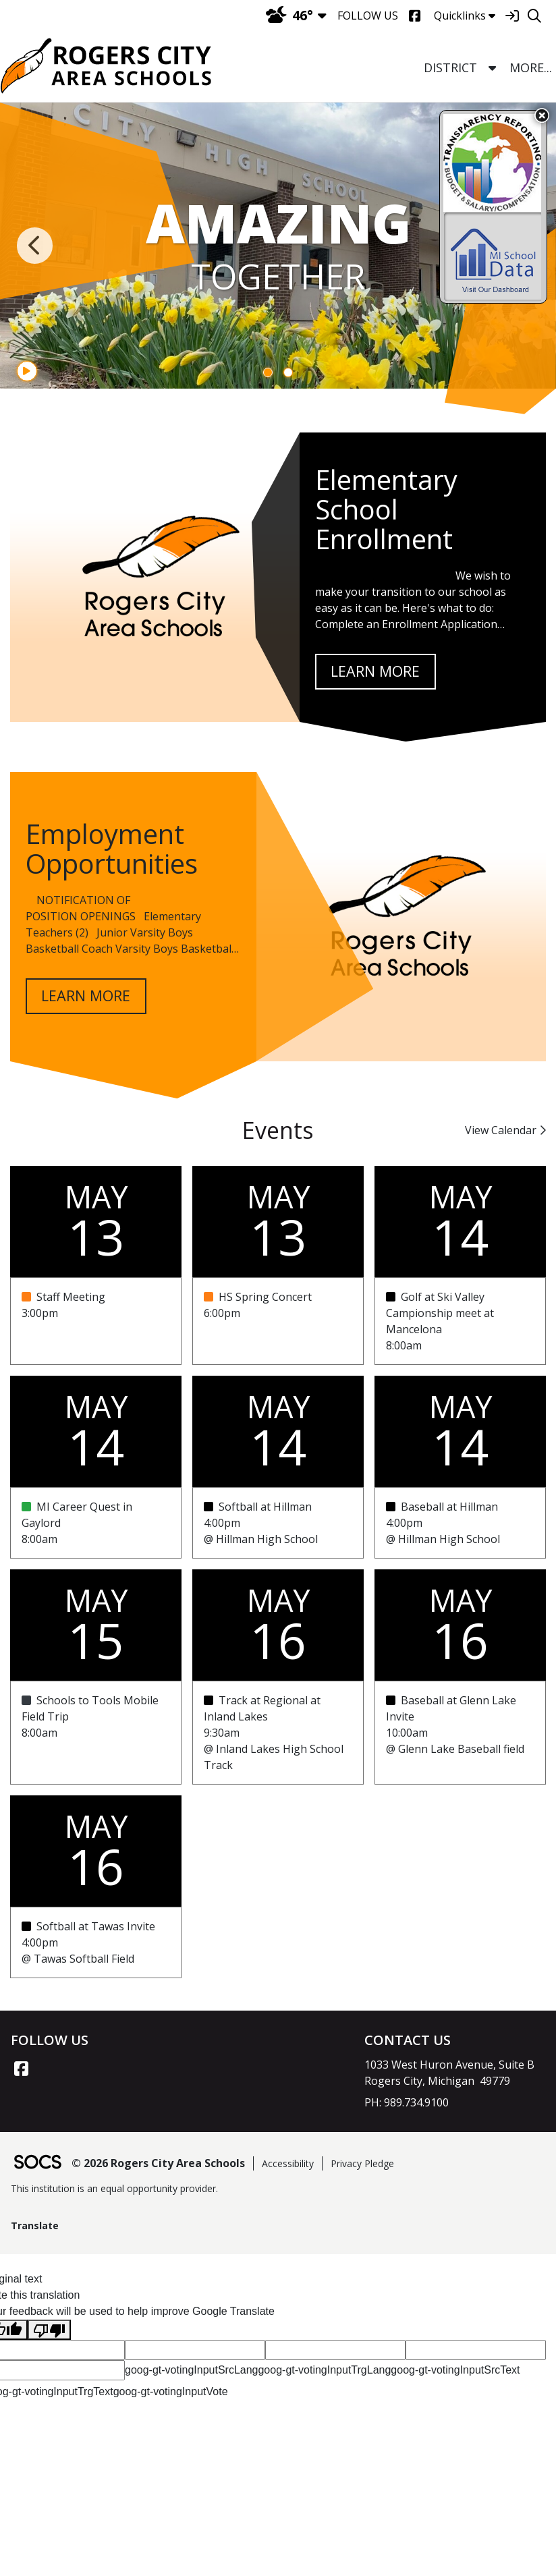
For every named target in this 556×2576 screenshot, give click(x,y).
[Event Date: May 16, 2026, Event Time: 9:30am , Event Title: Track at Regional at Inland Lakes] (278, 1732)
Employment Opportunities (112, 848)
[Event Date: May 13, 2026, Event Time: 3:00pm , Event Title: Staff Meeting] (96, 1321)
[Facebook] (415, 16)
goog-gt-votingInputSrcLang (191, 2370)
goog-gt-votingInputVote (170, 2391)
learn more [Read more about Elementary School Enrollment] (375, 671)
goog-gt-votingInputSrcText (455, 2370)
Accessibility (288, 2163)
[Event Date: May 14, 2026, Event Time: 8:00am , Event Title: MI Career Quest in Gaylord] (96, 1523)
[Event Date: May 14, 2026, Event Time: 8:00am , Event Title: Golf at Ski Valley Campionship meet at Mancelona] (460, 1321)
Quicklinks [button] (464, 15)
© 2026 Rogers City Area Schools (158, 2163)
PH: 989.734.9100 (406, 2102)
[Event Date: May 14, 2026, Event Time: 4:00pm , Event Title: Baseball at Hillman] (460, 1523)
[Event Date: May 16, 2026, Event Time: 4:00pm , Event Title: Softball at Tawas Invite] (96, 1942)
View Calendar (505, 1130)
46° (289, 15)
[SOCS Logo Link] (37, 2163)
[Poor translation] (49, 2330)
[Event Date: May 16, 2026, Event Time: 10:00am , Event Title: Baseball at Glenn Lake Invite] (460, 1732)
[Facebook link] (21, 2068)
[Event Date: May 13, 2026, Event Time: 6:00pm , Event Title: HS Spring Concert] (278, 1321)
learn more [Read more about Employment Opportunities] (85, 995)
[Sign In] (512, 16)
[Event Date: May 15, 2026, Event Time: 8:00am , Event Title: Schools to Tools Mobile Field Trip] (96, 1732)
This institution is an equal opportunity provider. (114, 2188)
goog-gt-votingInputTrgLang (324, 2370)
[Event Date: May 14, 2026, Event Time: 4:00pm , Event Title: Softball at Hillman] (278, 1523)
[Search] (534, 16)
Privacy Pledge (362, 2163)
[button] (492, 67)
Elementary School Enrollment (386, 509)
